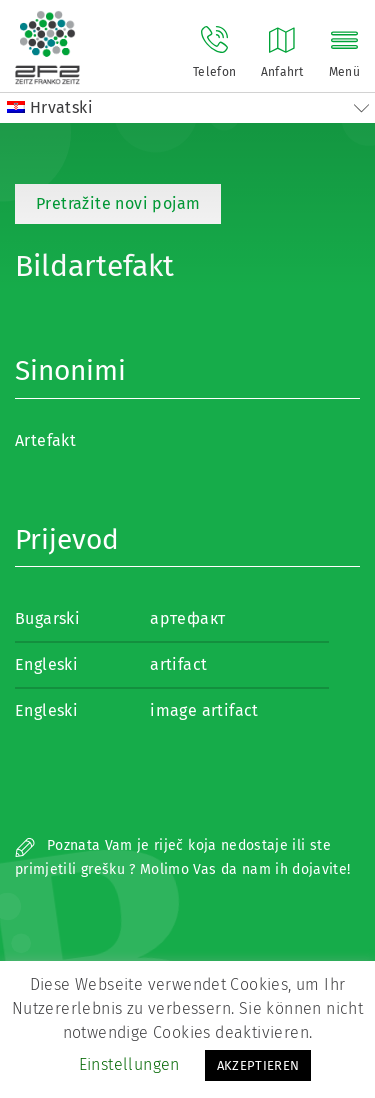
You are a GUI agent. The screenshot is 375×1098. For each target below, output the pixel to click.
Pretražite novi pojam (118, 203)
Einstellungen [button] (129, 1064)
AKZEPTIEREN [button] (258, 1065)
